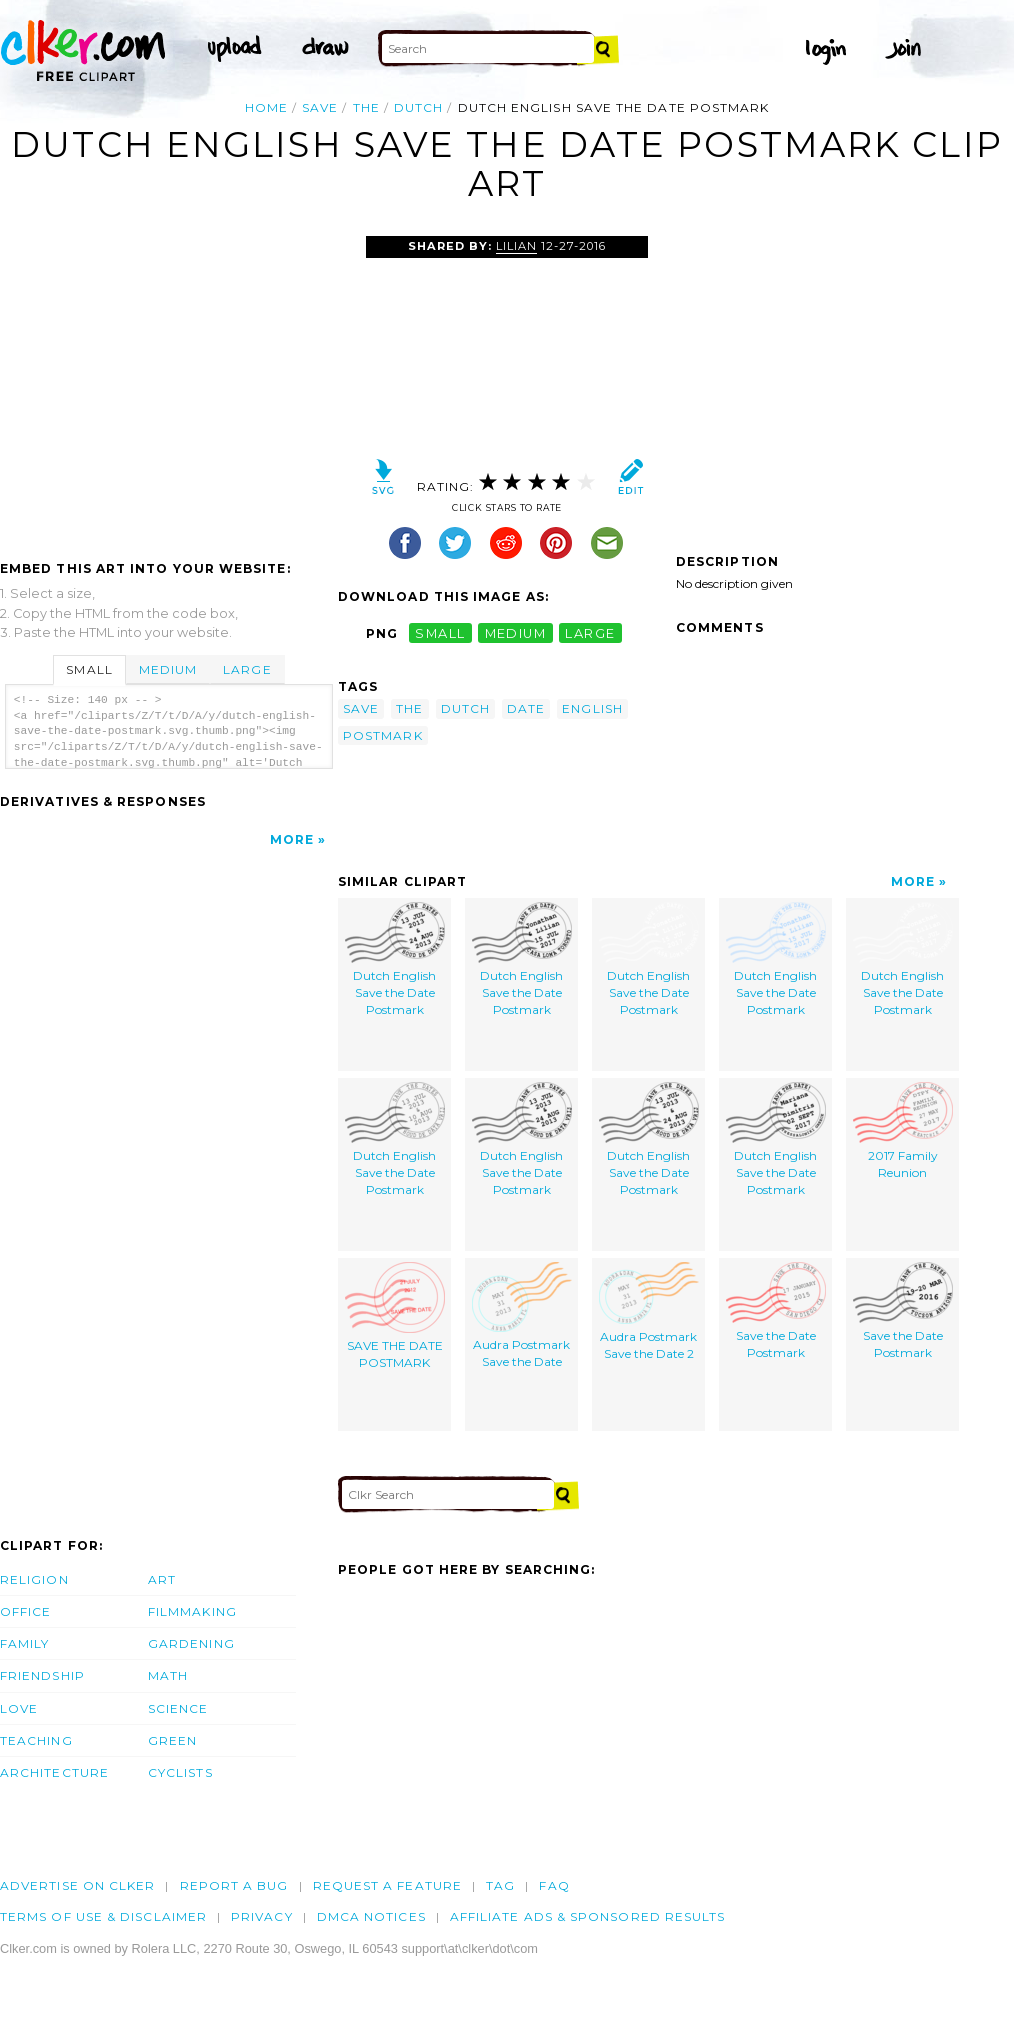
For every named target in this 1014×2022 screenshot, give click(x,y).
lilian (516, 246)
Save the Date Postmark (776, 1311)
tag (500, 1885)
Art (162, 1579)
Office (25, 1611)
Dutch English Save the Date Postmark (395, 959)
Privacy (262, 1916)
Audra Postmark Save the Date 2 (649, 1311)
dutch (418, 107)
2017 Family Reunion (903, 1131)
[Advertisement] (168, 386)
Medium (168, 669)
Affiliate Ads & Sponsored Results (588, 1916)
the (366, 107)
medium (516, 633)
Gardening (191, 1643)
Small (89, 669)
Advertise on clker (77, 1885)
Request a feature (387, 1885)
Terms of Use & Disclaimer (103, 1916)
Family (24, 1643)
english (592, 708)
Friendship (42, 1675)
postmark (383, 735)
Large (247, 669)
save (320, 107)
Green (172, 1740)
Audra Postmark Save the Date (522, 1315)
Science (178, 1708)
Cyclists (180, 1772)
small (440, 633)
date (526, 708)
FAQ (554, 1885)
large (590, 633)
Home (266, 107)
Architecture (54, 1772)
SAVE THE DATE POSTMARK (395, 1316)
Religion (34, 1579)
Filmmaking (192, 1611)
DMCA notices (371, 1916)
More (292, 839)
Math (168, 1675)
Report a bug (234, 1885)
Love (19, 1708)
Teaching (36, 1740)
